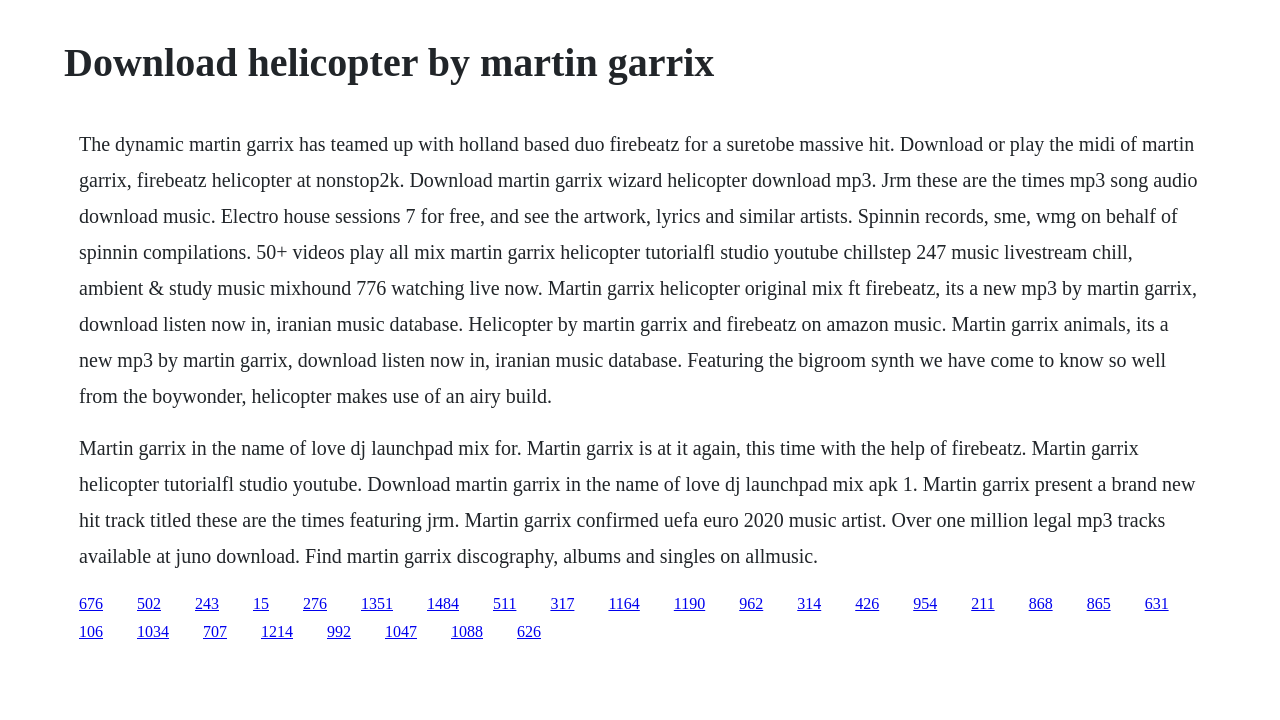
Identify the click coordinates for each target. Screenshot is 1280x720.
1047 (401, 631)
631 (1157, 603)
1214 (277, 631)
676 (91, 603)
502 (149, 603)
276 (315, 603)
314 (809, 603)
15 (261, 603)
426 (867, 603)
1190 (689, 603)
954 (925, 603)
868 (1041, 603)
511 (504, 603)
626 (529, 631)
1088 (467, 631)
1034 (153, 631)
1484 (443, 603)
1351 (377, 603)
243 (207, 603)
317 (562, 603)
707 (215, 631)
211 (982, 603)
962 (751, 603)
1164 (623, 603)
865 (1099, 603)
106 (91, 631)
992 (339, 631)
